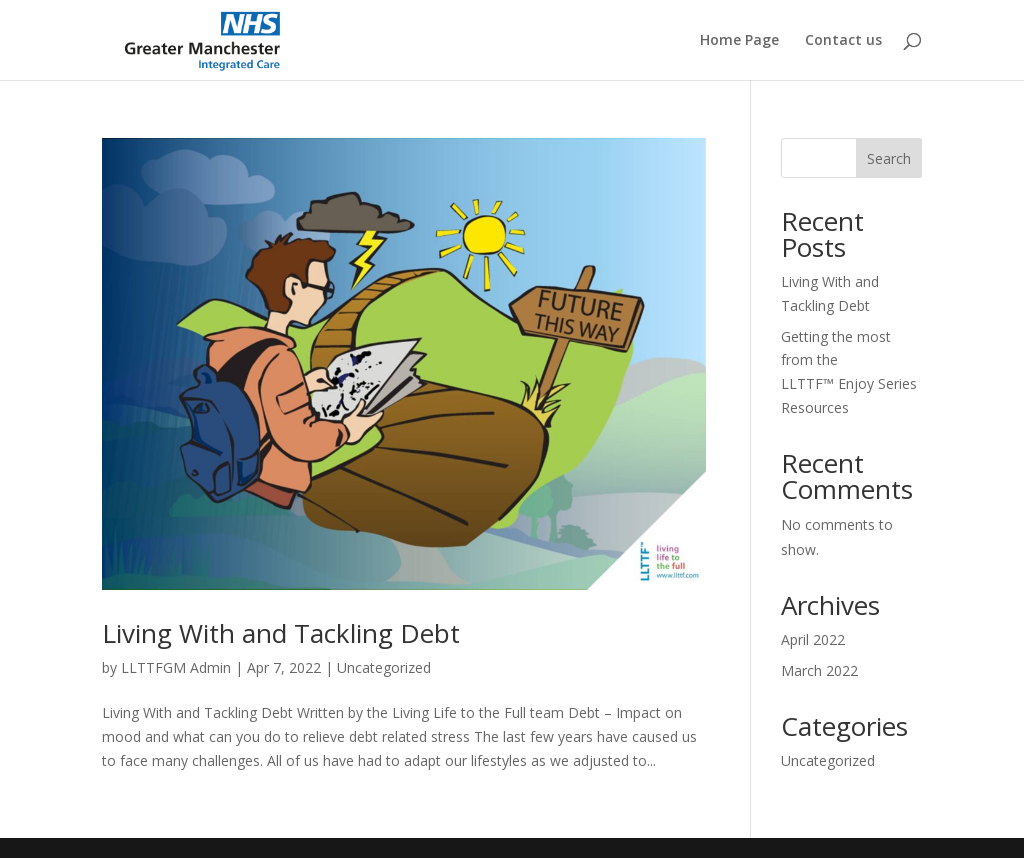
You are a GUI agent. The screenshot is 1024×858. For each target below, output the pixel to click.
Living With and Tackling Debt (281, 633)
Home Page (739, 41)
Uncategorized (384, 667)
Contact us (843, 41)
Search (889, 158)
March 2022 (819, 670)
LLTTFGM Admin (176, 667)
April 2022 (813, 639)
